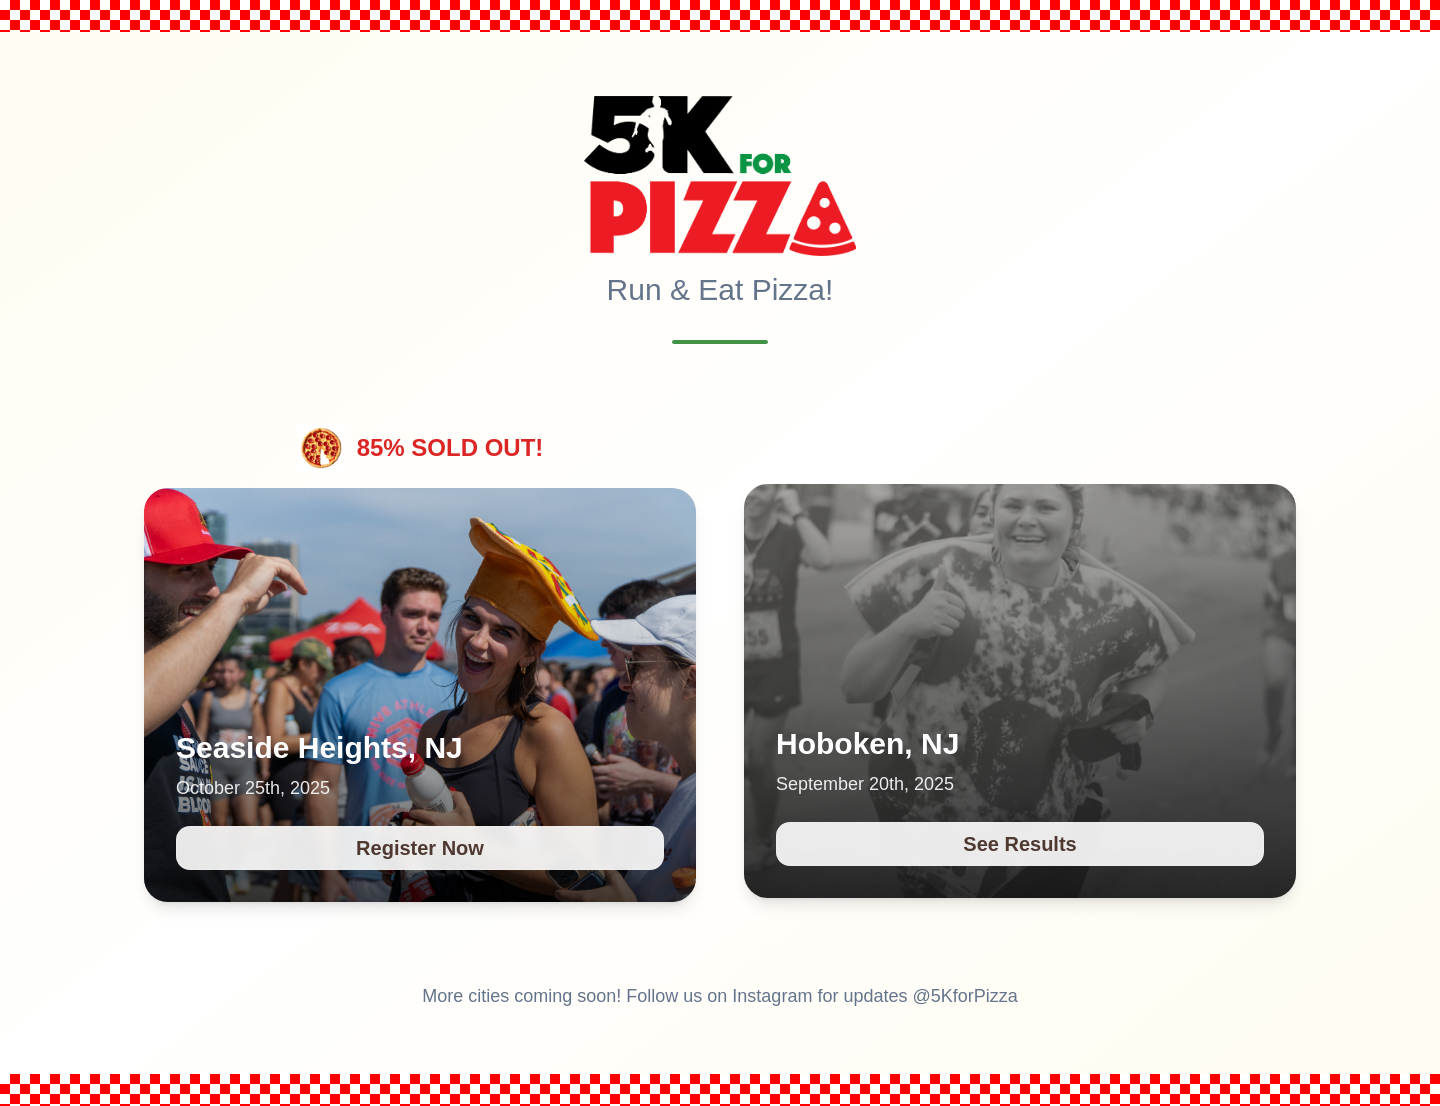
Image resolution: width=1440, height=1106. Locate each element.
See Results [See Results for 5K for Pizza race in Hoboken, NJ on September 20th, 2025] (1019, 844)
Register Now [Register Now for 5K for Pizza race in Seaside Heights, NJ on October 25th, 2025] (420, 848)
